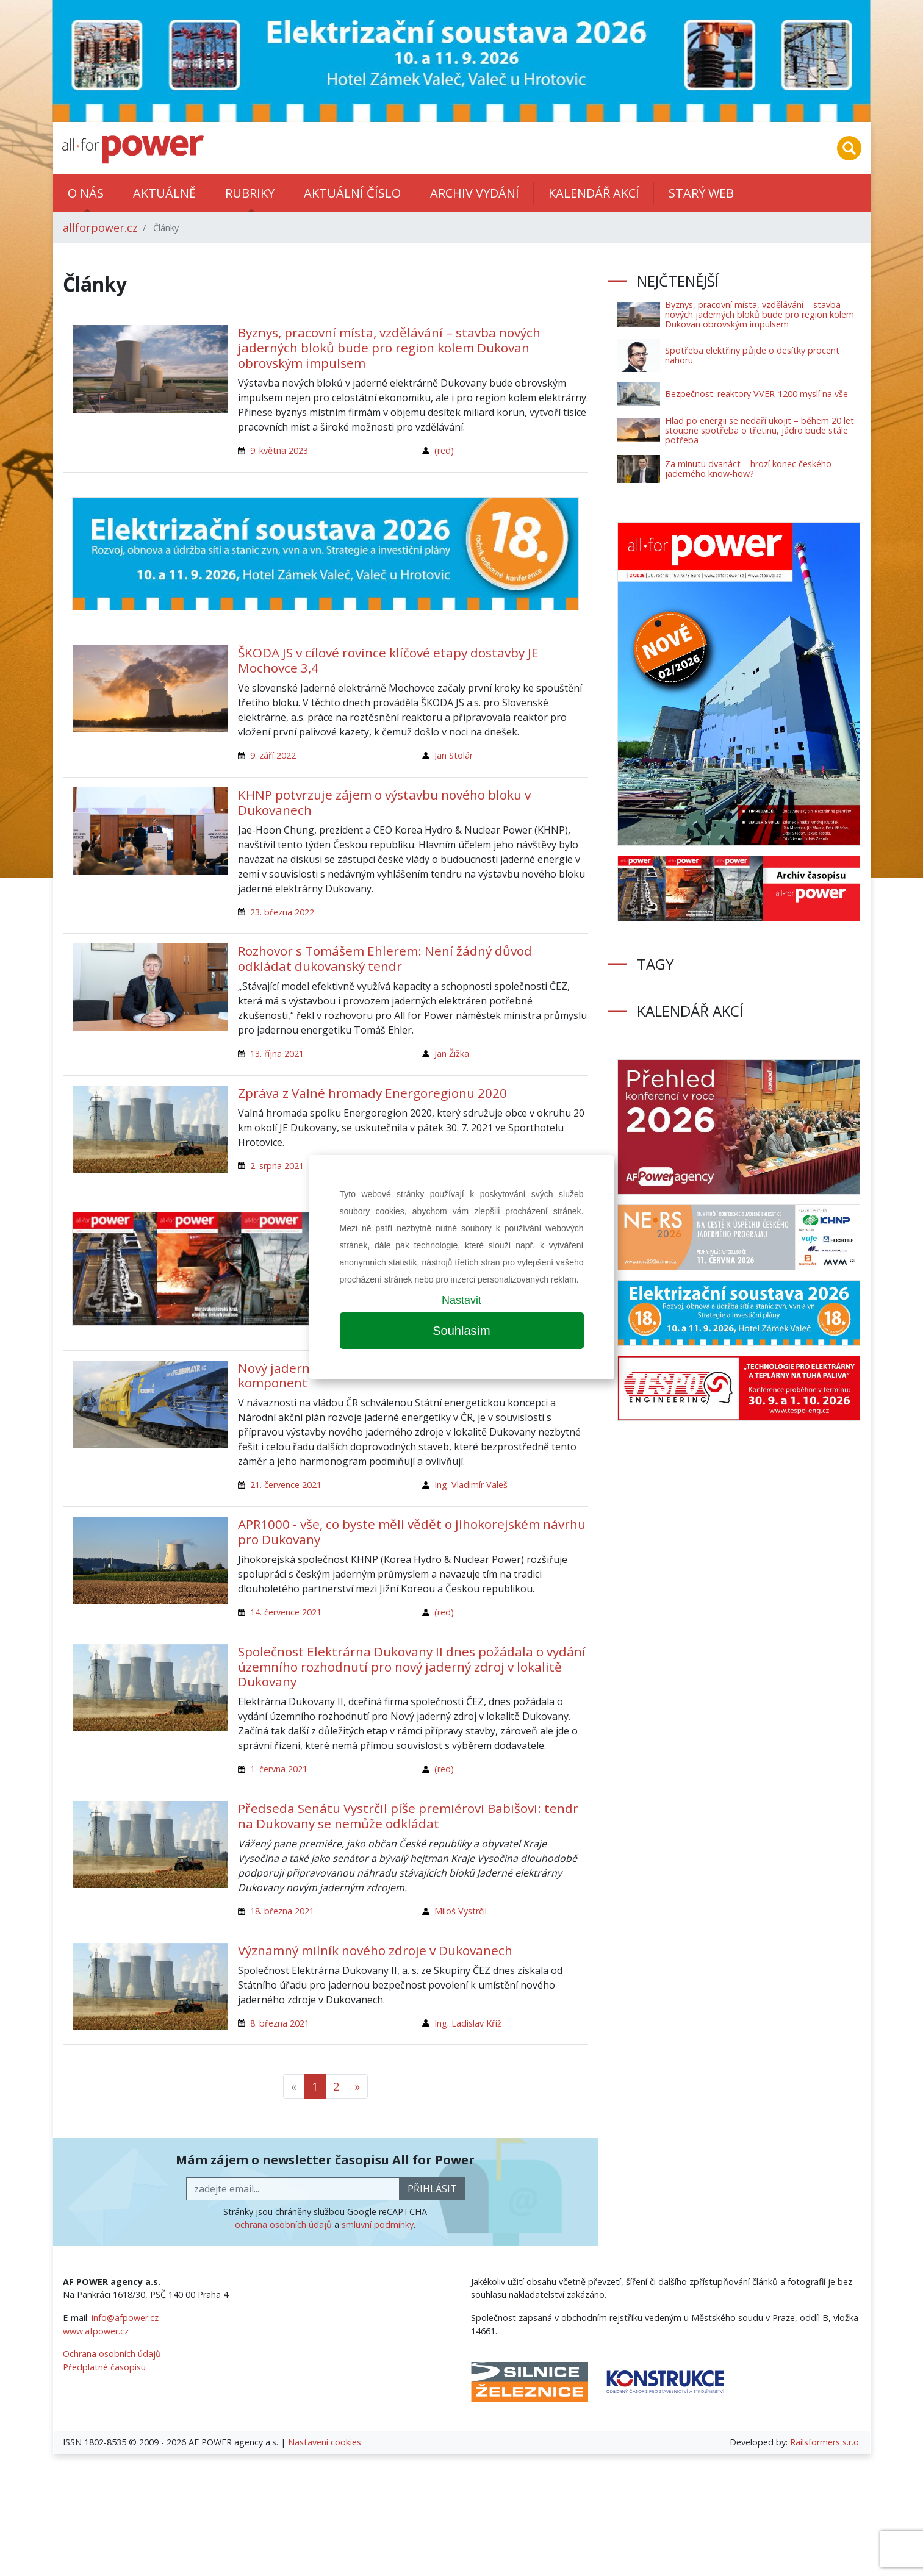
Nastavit (461, 1300)
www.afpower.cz (96, 2331)
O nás (86, 193)
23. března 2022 (282, 912)
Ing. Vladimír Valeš (471, 1484)
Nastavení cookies (324, 2442)
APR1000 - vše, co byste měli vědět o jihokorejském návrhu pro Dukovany (412, 1531)
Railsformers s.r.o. (825, 2442)
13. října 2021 (277, 1053)
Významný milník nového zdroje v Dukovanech (375, 1950)
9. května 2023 (279, 450)
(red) (444, 450)
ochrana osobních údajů (283, 2224)
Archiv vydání (474, 193)
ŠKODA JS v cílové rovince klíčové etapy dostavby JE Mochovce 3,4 (388, 660)
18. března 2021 (282, 1911)
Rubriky (250, 193)
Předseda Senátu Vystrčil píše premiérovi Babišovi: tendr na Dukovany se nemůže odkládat (408, 1816)
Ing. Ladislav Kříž (467, 2023)
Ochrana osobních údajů (112, 2354)
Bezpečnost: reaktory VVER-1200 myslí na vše (756, 393)
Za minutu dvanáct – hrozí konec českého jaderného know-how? (748, 468)
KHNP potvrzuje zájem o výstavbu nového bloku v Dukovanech (384, 802)
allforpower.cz (100, 227)
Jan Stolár (453, 755)
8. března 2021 (279, 2023)
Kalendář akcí (593, 193)
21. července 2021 (285, 1484)
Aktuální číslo (352, 193)
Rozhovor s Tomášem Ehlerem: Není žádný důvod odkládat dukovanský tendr (385, 958)
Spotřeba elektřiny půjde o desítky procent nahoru (752, 355)
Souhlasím (461, 1330)
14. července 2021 (285, 1612)
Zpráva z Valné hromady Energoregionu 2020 (372, 1092)
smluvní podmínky (378, 2224)
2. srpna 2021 (277, 1166)
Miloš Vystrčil (460, 1911)
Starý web (701, 193)
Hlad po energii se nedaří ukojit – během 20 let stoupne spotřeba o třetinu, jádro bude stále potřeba (759, 430)
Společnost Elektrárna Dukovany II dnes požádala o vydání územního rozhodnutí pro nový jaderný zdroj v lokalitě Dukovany (412, 1666)
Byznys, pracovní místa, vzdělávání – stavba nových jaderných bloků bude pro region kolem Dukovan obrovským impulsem (389, 347)
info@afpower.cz (125, 2318)
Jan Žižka (451, 1053)
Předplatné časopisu (104, 2367)
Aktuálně (164, 193)
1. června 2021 (278, 1769)
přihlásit (432, 2188)
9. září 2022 (273, 755)
